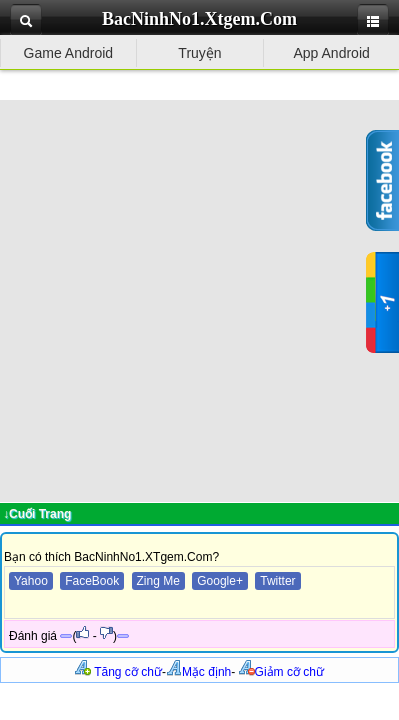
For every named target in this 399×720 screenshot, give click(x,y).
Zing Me (158, 581)
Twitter (277, 581)
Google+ (220, 581)
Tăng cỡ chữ (118, 672)
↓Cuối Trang (37, 514)
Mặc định (198, 672)
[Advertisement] (199, 299)
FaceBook (92, 581)
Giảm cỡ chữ (281, 672)
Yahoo (31, 581)
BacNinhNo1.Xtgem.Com (199, 19)
